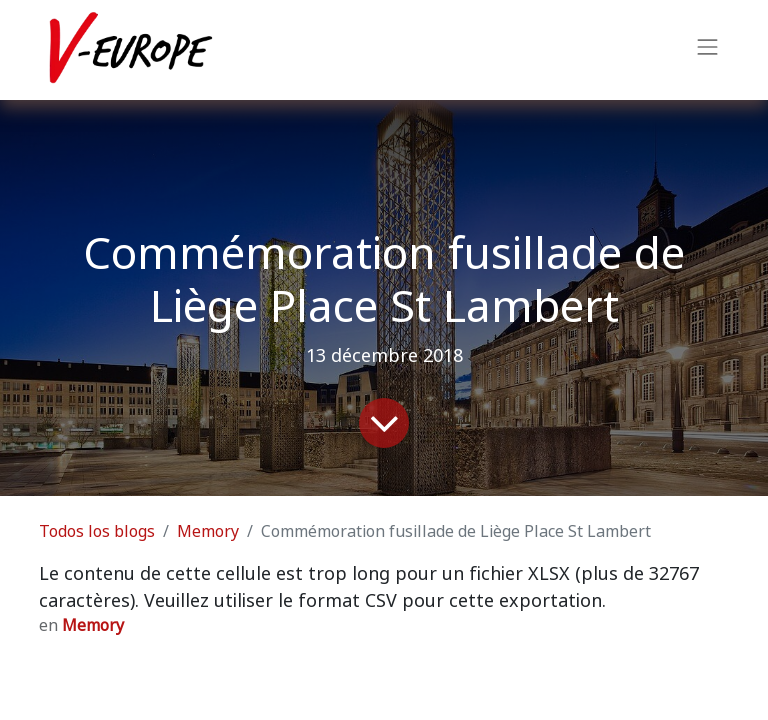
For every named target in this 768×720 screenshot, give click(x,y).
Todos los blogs (97, 531)
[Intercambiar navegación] (708, 50)
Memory (208, 531)
